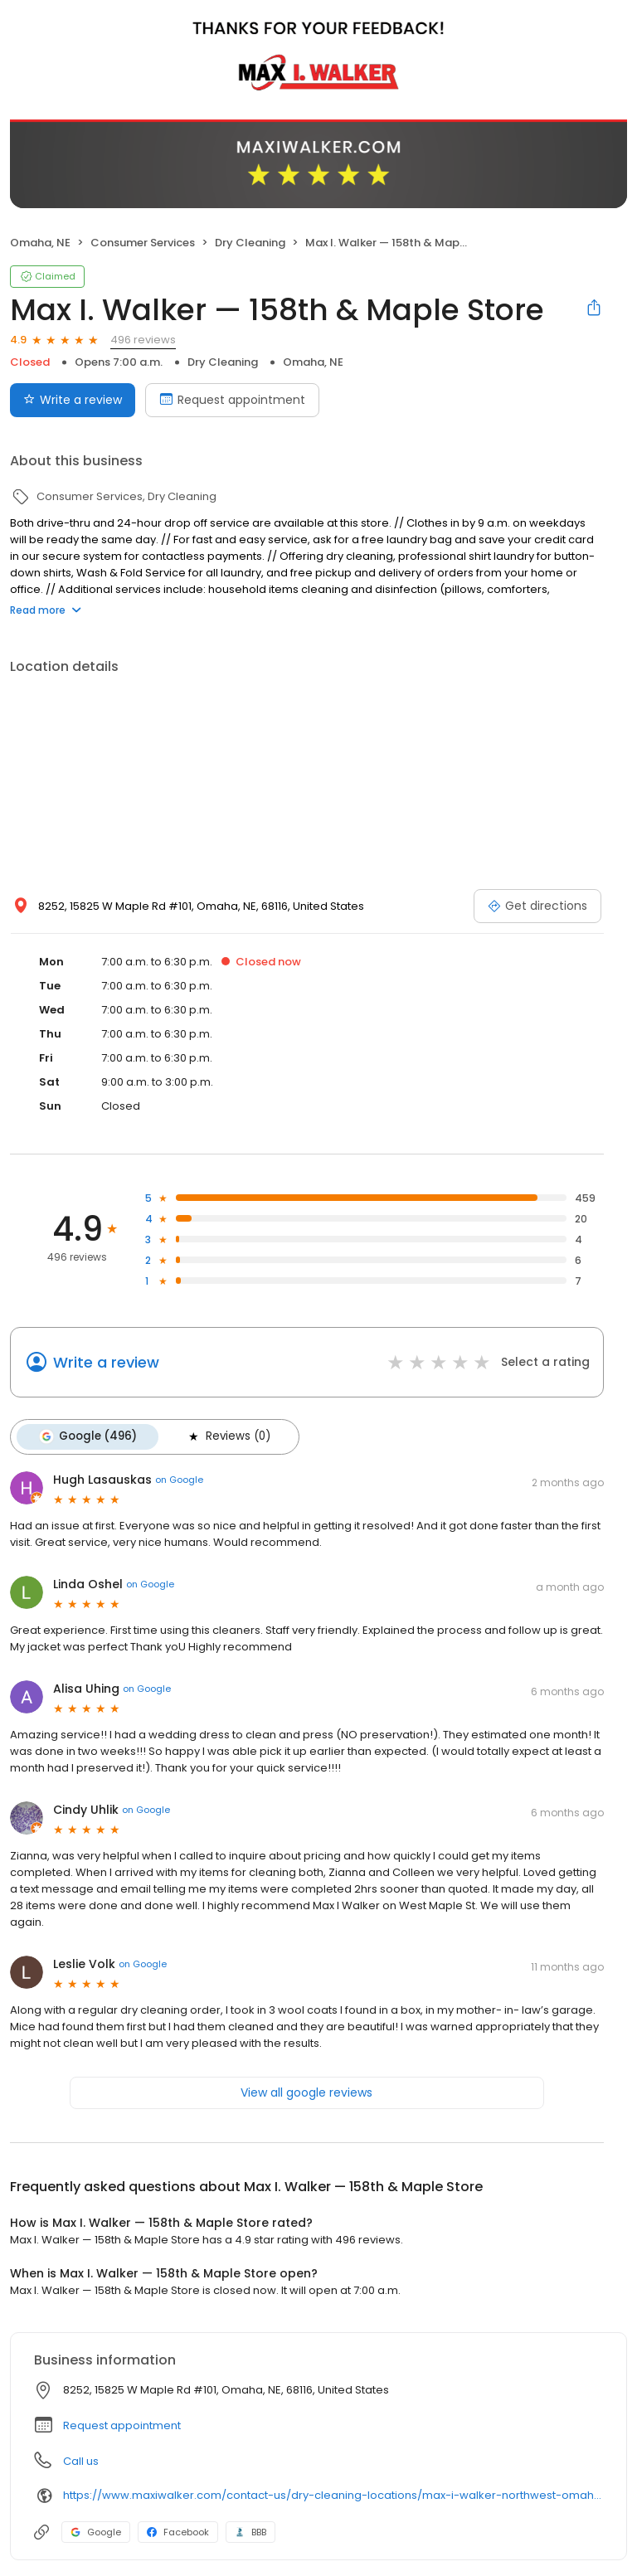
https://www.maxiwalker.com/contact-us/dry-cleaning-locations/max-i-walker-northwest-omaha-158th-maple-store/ (333, 2494)
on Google (179, 1478)
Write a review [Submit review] (72, 399)
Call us (81, 2460)
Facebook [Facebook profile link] (178, 2531)
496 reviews (143, 340)
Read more (45, 610)
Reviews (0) (226, 1436)
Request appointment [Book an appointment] (232, 399)
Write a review (106, 1362)
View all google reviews (306, 2091)
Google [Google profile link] (96, 2531)
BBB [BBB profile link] (250, 2531)
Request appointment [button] (122, 2425)
